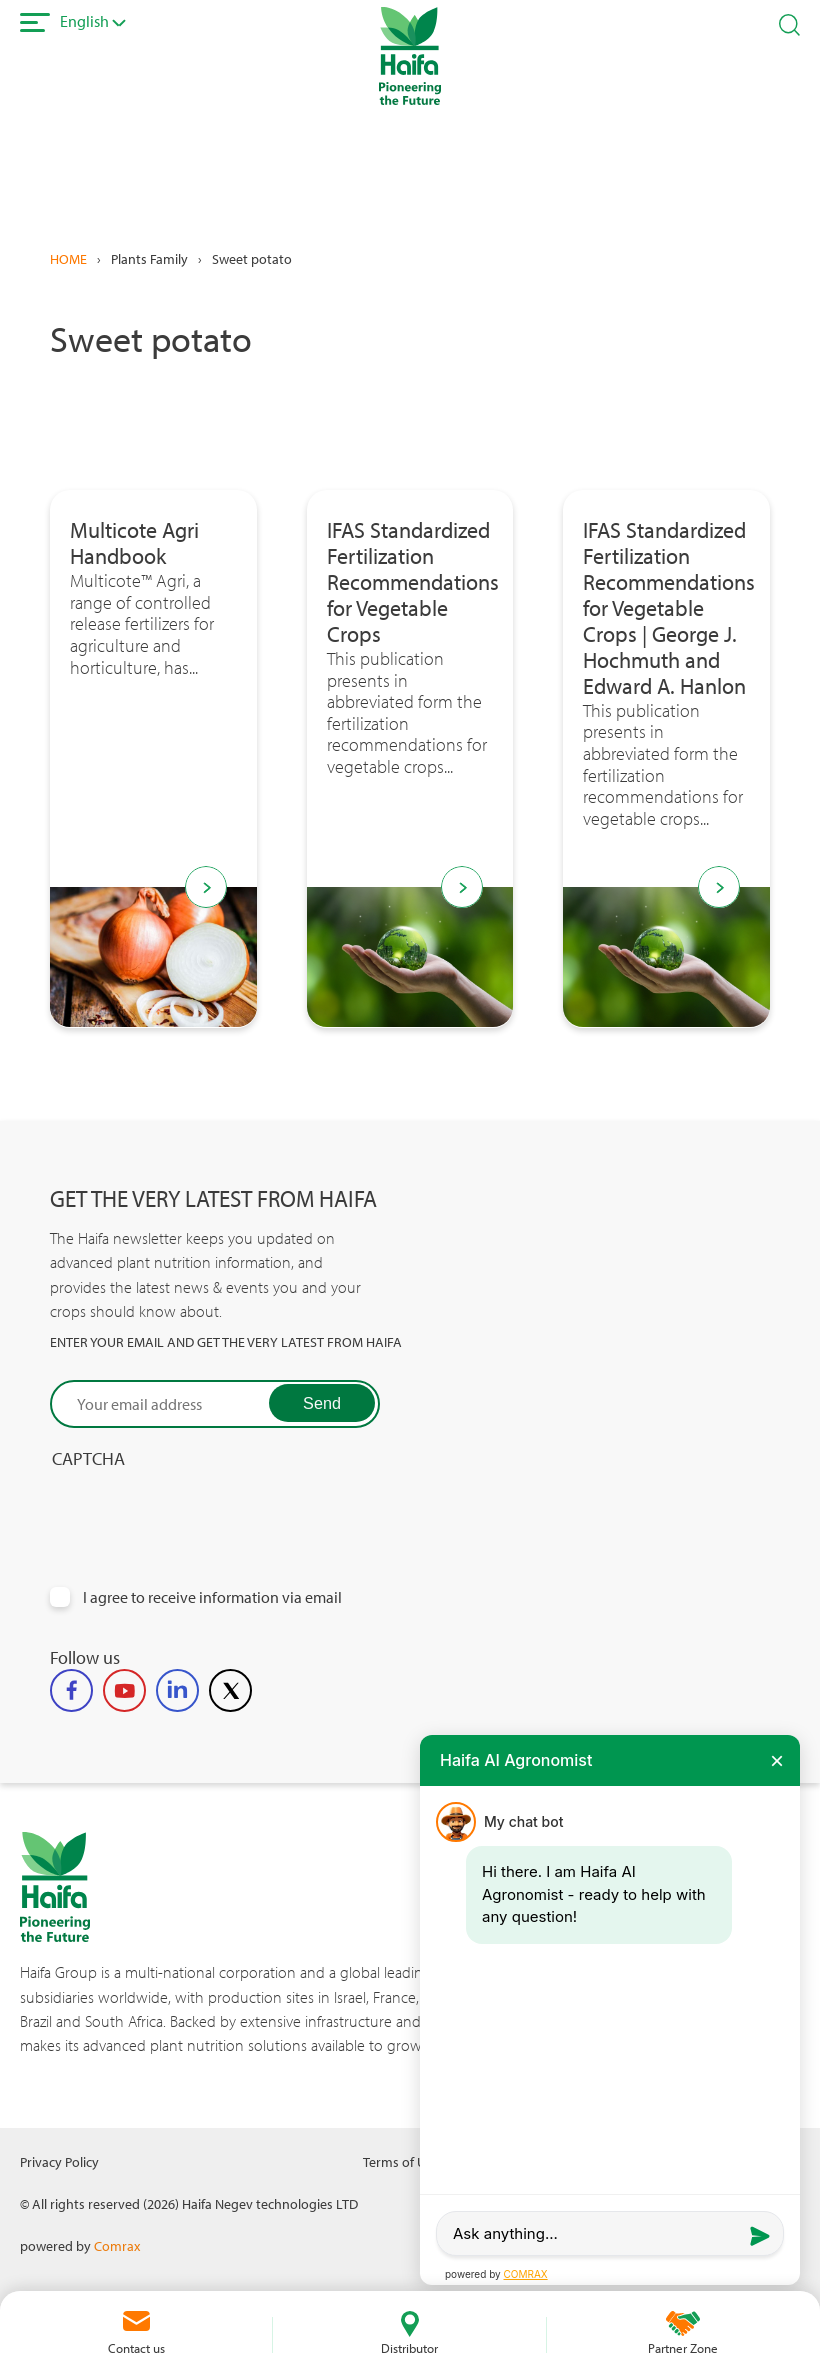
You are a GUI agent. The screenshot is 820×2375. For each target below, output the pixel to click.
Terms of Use (401, 2161)
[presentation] (202, 1509)
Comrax (117, 2245)
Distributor (409, 2348)
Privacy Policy (59, 2161)
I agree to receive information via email (212, 1597)
